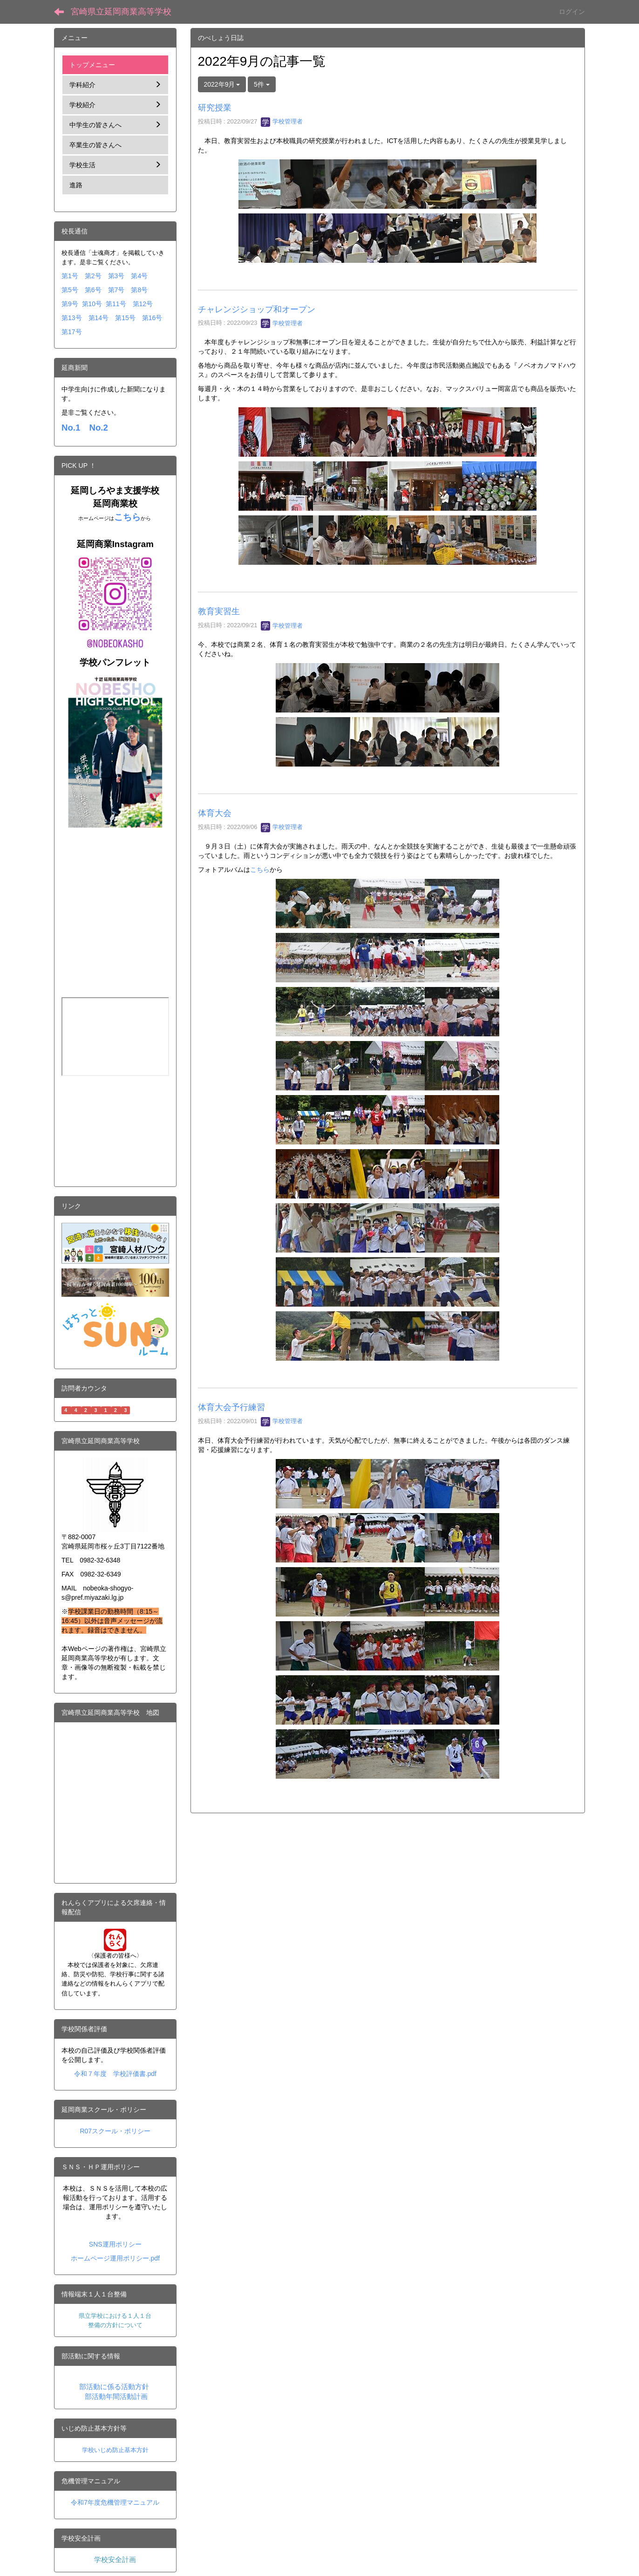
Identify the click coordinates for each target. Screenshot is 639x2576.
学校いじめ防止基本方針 (115, 2449)
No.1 (70, 427)
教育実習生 (219, 611)
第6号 (93, 290)
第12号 (143, 304)
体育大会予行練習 (231, 1407)
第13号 (71, 318)
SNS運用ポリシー (115, 2244)
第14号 (98, 318)
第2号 (93, 276)
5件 (262, 84)
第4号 (139, 276)
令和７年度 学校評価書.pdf (115, 2073)
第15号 (125, 318)
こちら (260, 869)
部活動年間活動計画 (116, 2396)
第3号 (116, 276)
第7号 (116, 290)
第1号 (69, 276)
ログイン (572, 11)
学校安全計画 (115, 2559)
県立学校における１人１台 (115, 2315)
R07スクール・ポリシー (115, 2131)
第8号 (139, 290)
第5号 (69, 290)
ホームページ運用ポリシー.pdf (115, 2258)
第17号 (71, 332)
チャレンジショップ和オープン (256, 309)
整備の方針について (115, 2325)
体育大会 (214, 813)
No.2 (98, 427)
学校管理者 (282, 121)
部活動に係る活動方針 (114, 2387)
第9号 (69, 304)
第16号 (152, 318)
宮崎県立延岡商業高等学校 (121, 11)
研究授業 (214, 107)
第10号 (92, 304)
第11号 (116, 304)
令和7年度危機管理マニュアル (115, 2502)
